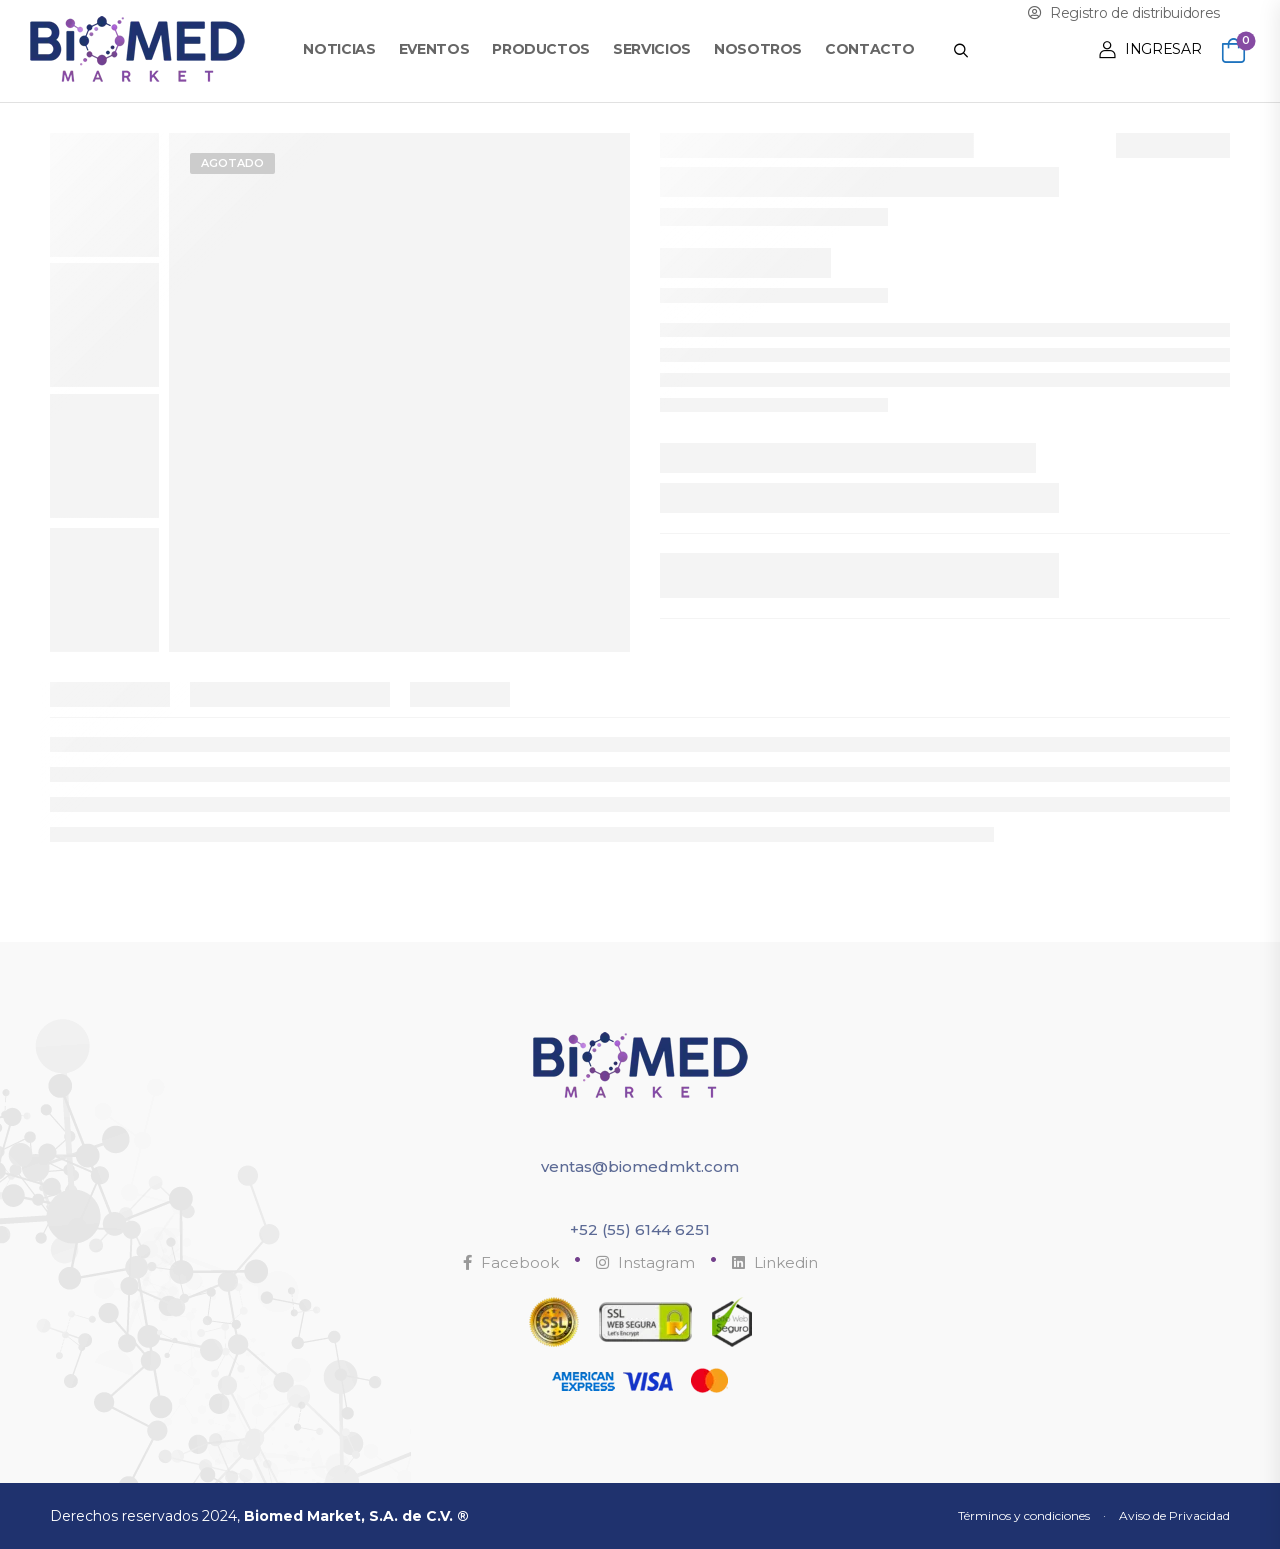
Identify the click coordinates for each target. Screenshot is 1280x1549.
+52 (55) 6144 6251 (640, 1229)
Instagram (645, 1262)
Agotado (232, 163)
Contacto (869, 49)
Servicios (652, 49)
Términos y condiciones (1024, 1515)
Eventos (434, 49)
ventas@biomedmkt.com (640, 1166)
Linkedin (775, 1262)
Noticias (339, 49)
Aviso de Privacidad (1174, 1515)
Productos (541, 49)
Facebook (511, 1262)
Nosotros (758, 49)
